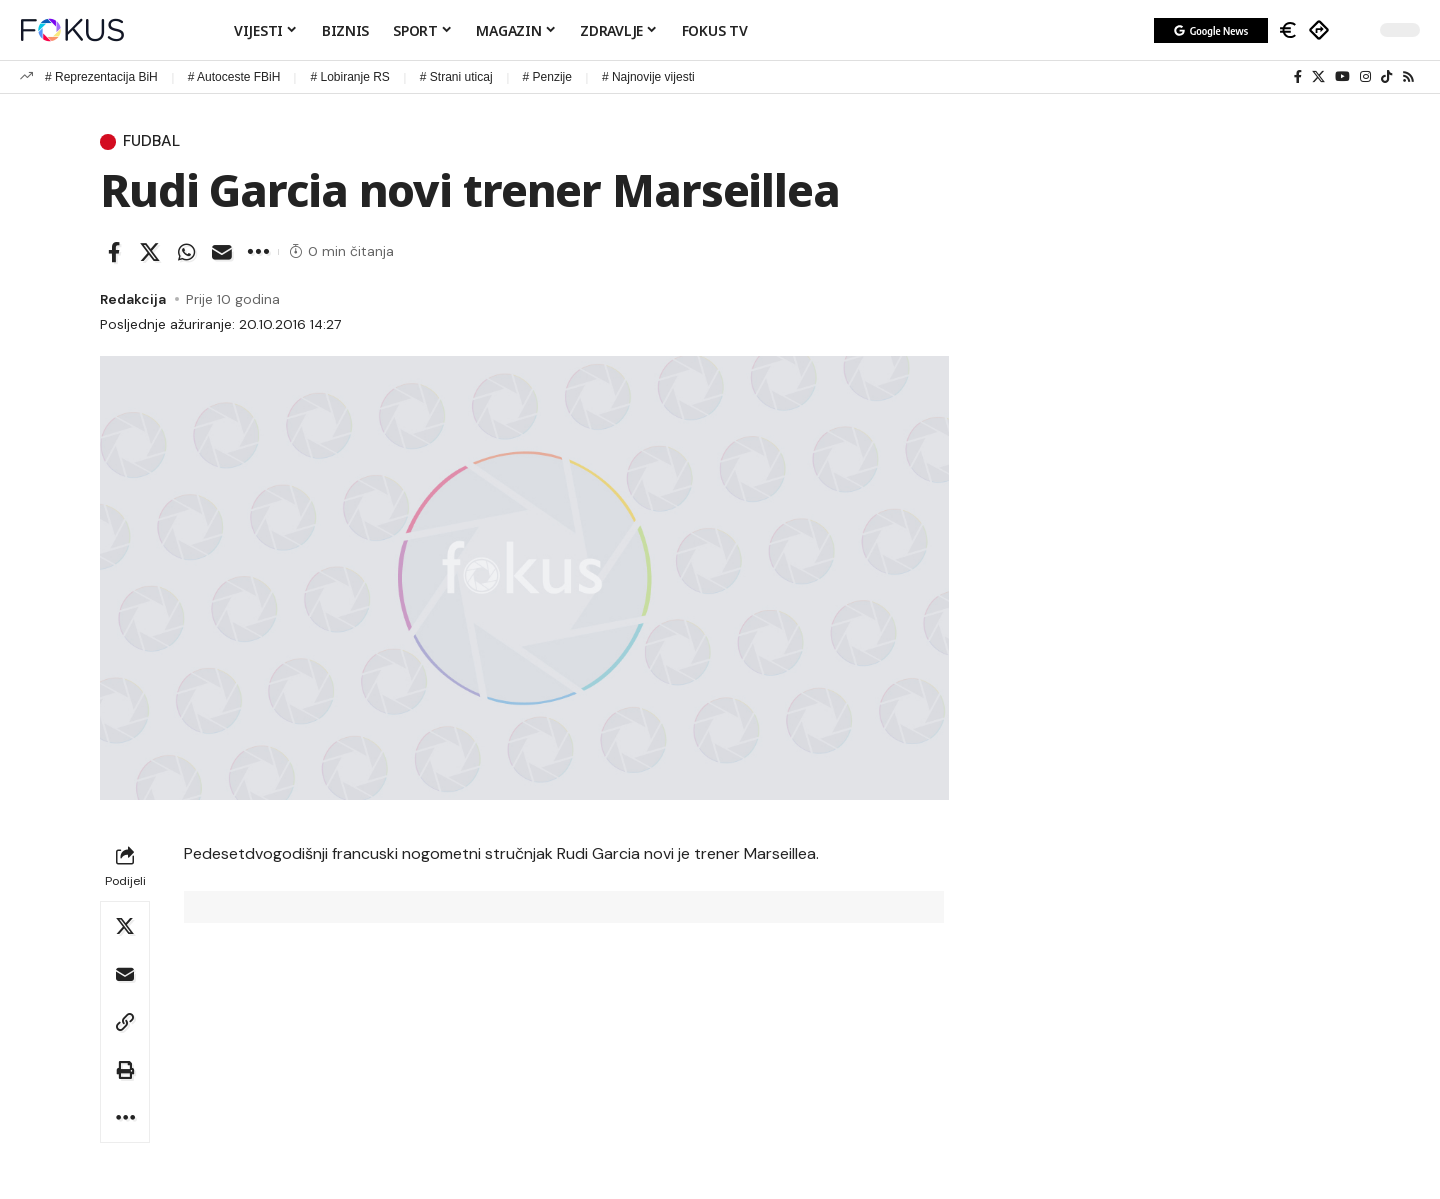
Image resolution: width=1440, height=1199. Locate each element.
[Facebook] (1298, 77)
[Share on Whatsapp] (186, 252)
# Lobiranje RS (349, 77)
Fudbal (153, 142)
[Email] (222, 252)
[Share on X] (150, 252)
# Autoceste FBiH (234, 77)
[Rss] (1408, 77)
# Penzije (547, 77)
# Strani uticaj (456, 77)
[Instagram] (1365, 77)
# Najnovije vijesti (648, 77)
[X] (1318, 77)
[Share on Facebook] (114, 252)
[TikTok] (1386, 77)
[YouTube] (1342, 77)
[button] (1355, 30)
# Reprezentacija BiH (101, 77)
